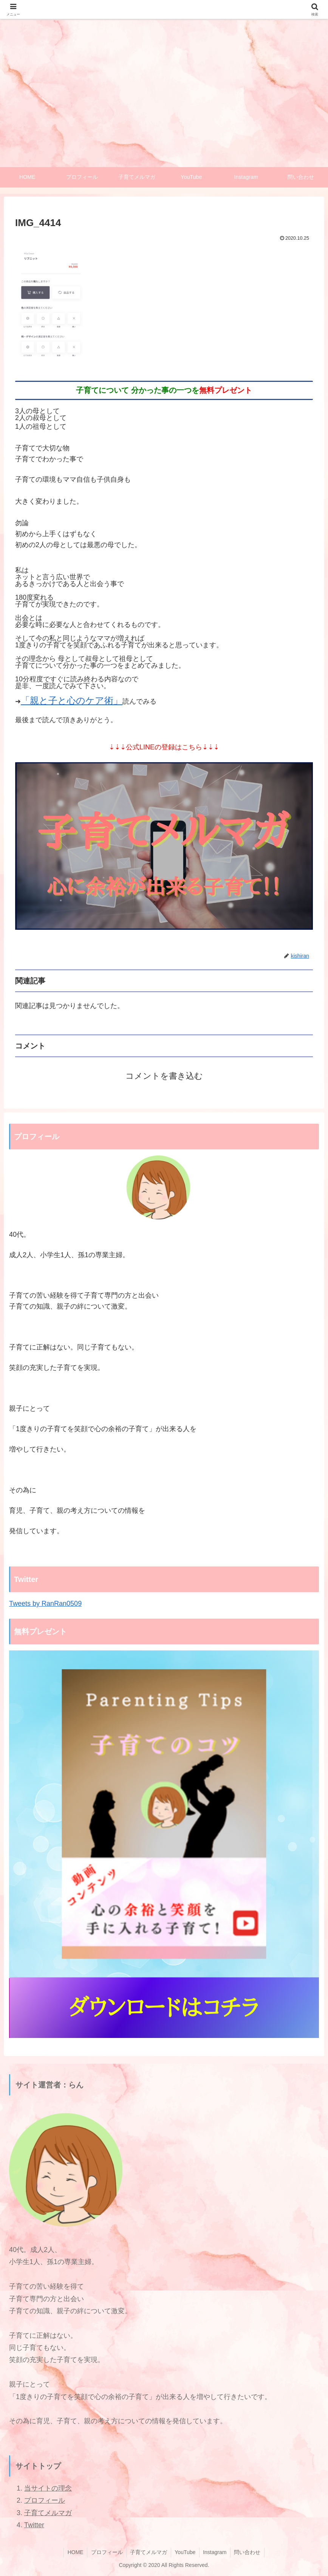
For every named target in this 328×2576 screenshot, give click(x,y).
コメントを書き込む (164, 1076)
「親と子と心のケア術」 (71, 700)
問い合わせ (248, 2553)
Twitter (34, 2525)
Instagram (215, 2553)
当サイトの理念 (48, 2488)
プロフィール (44, 2501)
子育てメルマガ (48, 2513)
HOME (74, 2553)
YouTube (185, 2553)
